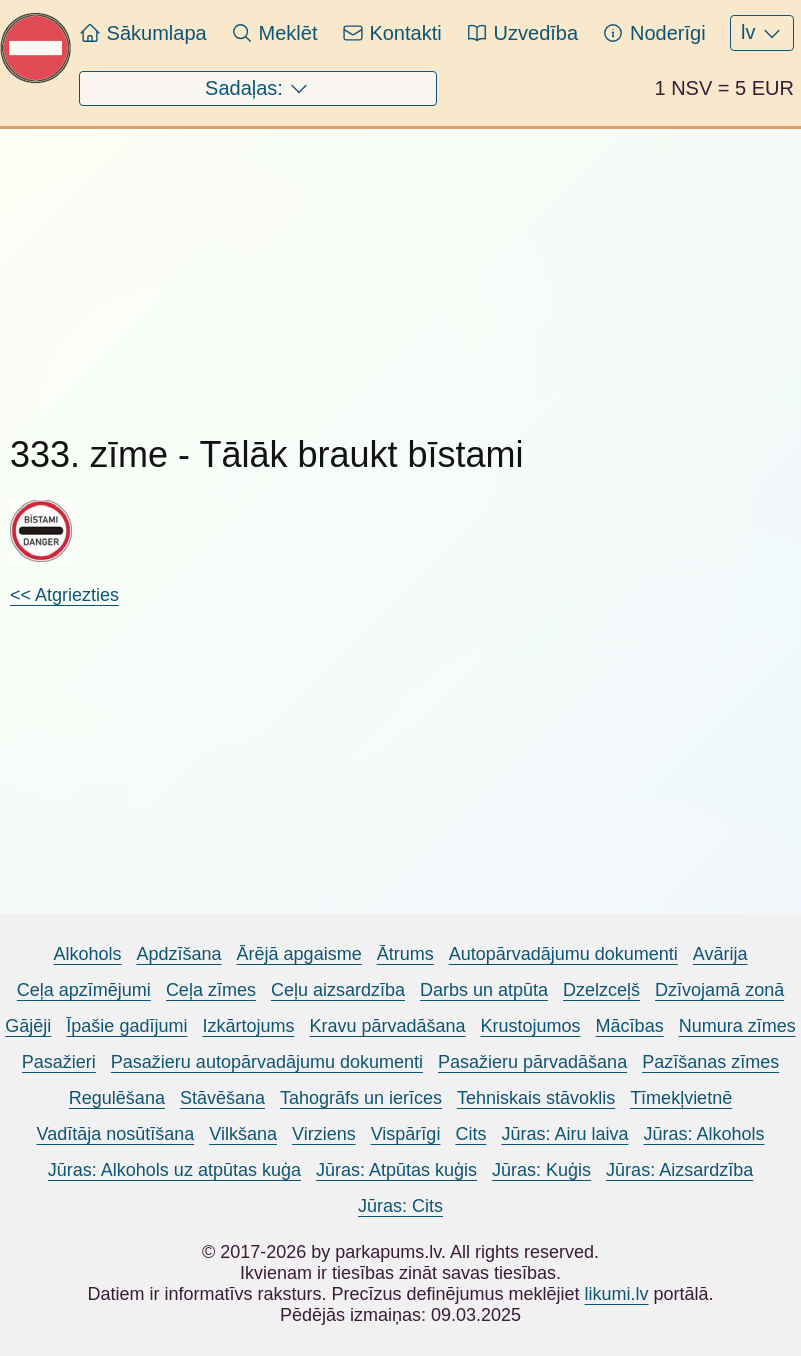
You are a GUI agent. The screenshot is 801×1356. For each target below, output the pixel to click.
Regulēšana (117, 1098)
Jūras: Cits (400, 1206)
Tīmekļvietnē (681, 1098)
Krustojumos (531, 1026)
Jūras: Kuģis (541, 1170)
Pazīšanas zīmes (710, 1062)
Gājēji (28, 1026)
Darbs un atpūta (484, 990)
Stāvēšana (222, 1098)
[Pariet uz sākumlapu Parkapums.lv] (36, 78)
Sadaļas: (257, 89)
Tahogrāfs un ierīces (361, 1098)
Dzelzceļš (601, 990)
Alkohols (87, 954)
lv (762, 33)
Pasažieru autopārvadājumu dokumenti (267, 1062)
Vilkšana (243, 1134)
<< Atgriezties (64, 595)
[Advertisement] (271, 269)
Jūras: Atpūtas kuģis (396, 1170)
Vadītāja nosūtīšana (115, 1134)
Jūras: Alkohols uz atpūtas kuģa (174, 1170)
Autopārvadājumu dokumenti (563, 954)
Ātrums (405, 954)
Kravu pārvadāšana (387, 1026)
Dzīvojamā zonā (719, 990)
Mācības (630, 1026)
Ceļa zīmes (211, 990)
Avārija (720, 954)
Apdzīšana (179, 954)
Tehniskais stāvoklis (536, 1098)
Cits (470, 1134)
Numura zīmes (737, 1026)
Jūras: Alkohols (703, 1134)
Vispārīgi (406, 1134)
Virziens (324, 1134)
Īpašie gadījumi (126, 1026)
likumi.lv (617, 1294)
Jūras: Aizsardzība (679, 1170)
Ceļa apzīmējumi (84, 990)
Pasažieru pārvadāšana (532, 1062)
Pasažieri (59, 1062)
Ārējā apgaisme (299, 954)
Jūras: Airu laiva (564, 1134)
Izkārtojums (248, 1026)
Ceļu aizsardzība (338, 990)
